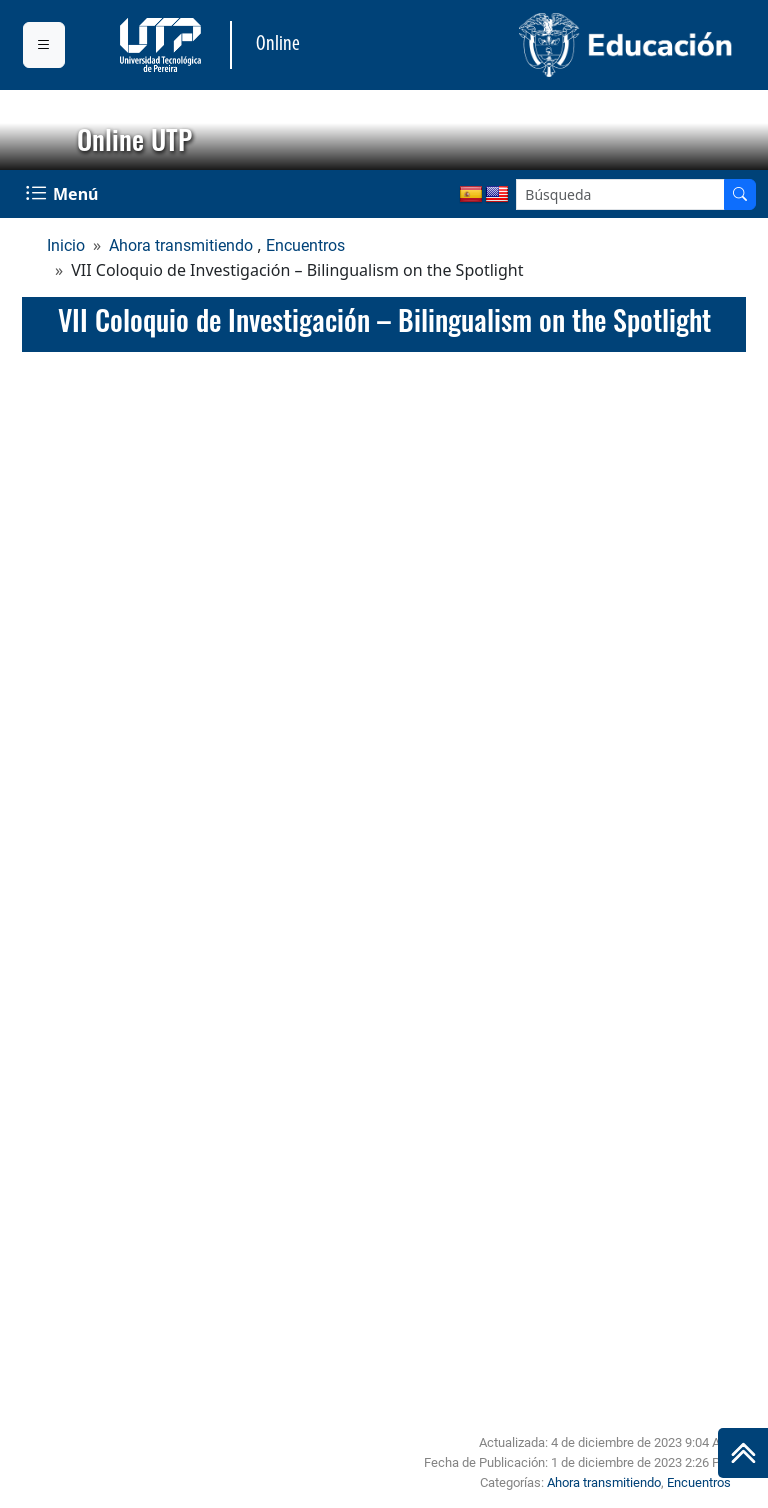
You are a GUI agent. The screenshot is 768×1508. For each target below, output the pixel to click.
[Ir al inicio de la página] (743, 1453)
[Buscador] (740, 194)
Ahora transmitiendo (181, 245)
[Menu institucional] (44, 45)
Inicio (66, 245)
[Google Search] (620, 194)
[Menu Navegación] (64, 194)
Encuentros (305, 245)
